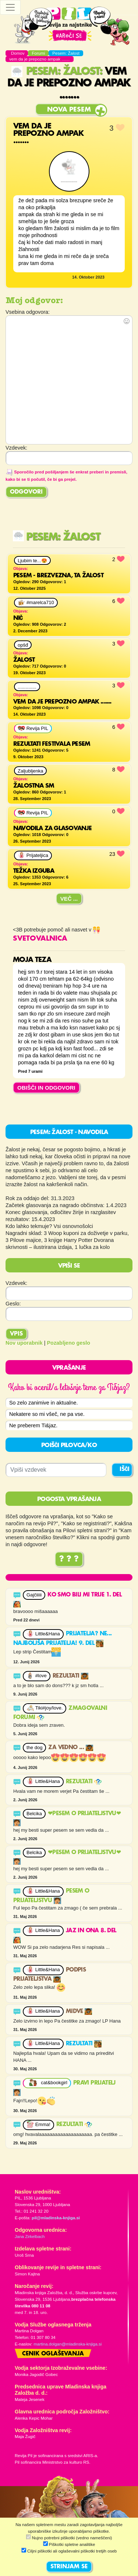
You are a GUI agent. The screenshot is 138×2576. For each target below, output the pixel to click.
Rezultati (70, 1676)
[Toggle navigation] (10, 7)
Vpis (16, 1334)
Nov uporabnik (24, 1343)
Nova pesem (69, 109)
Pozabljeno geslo (69, 1343)
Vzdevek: (16, 1283)
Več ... (69, 898)
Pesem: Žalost (55, 71)
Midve (79, 2011)
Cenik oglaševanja (53, 2354)
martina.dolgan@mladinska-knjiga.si (67, 2344)
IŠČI (125, 1469)
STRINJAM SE (69, 2567)
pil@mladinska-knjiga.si (56, 2218)
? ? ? (69, 1559)
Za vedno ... (70, 1748)
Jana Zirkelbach (30, 2236)
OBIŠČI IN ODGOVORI (46, 1087)
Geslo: (13, 1304)
